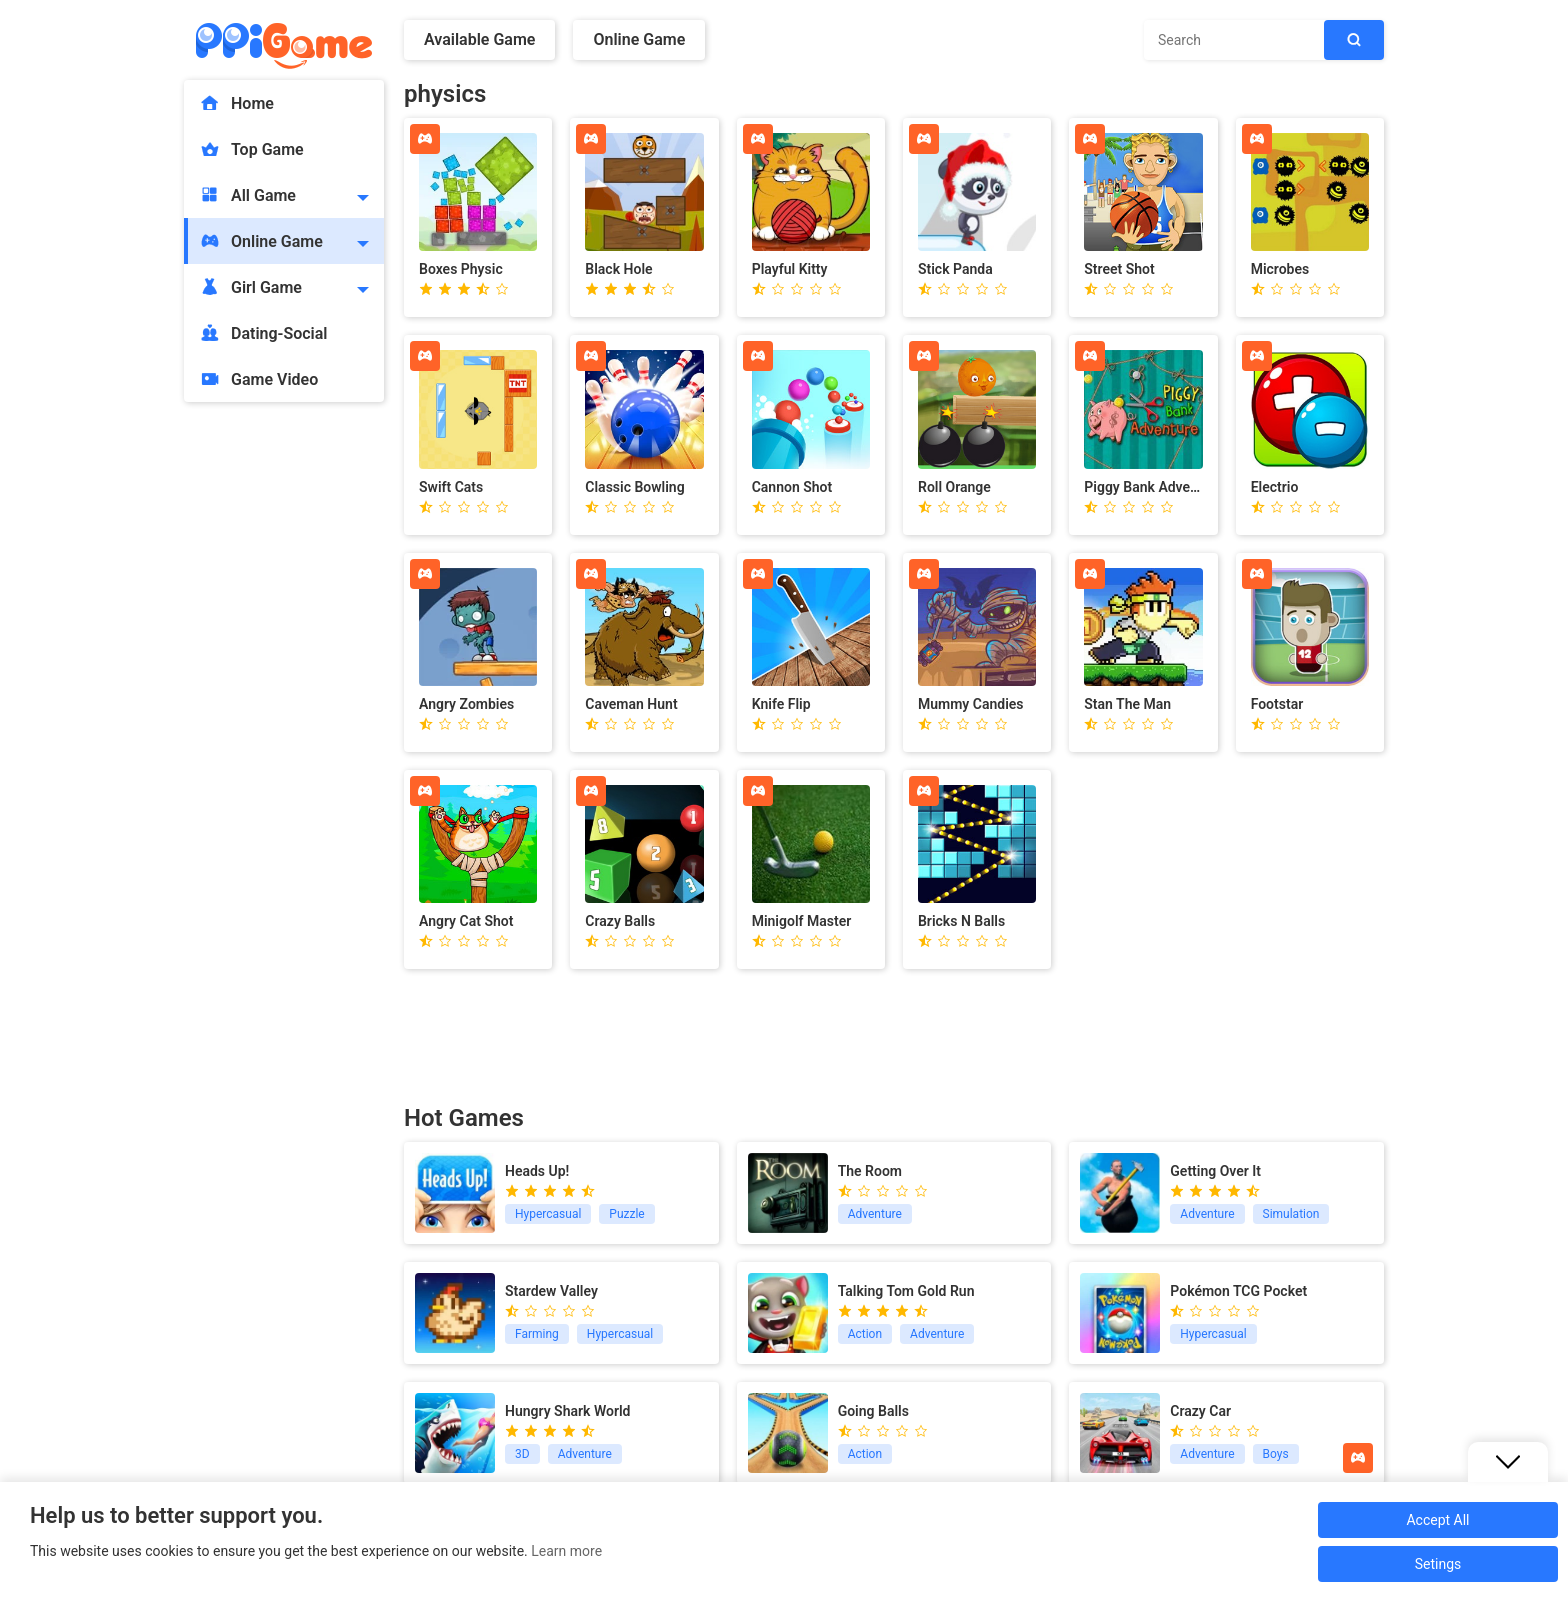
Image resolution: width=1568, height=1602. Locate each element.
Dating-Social (263, 333)
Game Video (258, 379)
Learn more (566, 1551)
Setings (1438, 1564)
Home (236, 103)
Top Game (251, 149)
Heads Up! (537, 1171)
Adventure (875, 1214)
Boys (1276, 1454)
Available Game (479, 39)
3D (522, 1454)
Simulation (1291, 1214)
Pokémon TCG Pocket (1238, 1291)
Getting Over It (1215, 1171)
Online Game (261, 241)
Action (865, 1334)
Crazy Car (1200, 1411)
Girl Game (250, 287)
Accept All (1437, 1520)
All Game (247, 195)
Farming (537, 1334)
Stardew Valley (551, 1291)
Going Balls (873, 1411)
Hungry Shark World (567, 1411)
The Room (870, 1171)
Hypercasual (548, 1214)
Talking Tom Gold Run (906, 1291)
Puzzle (626, 1214)
